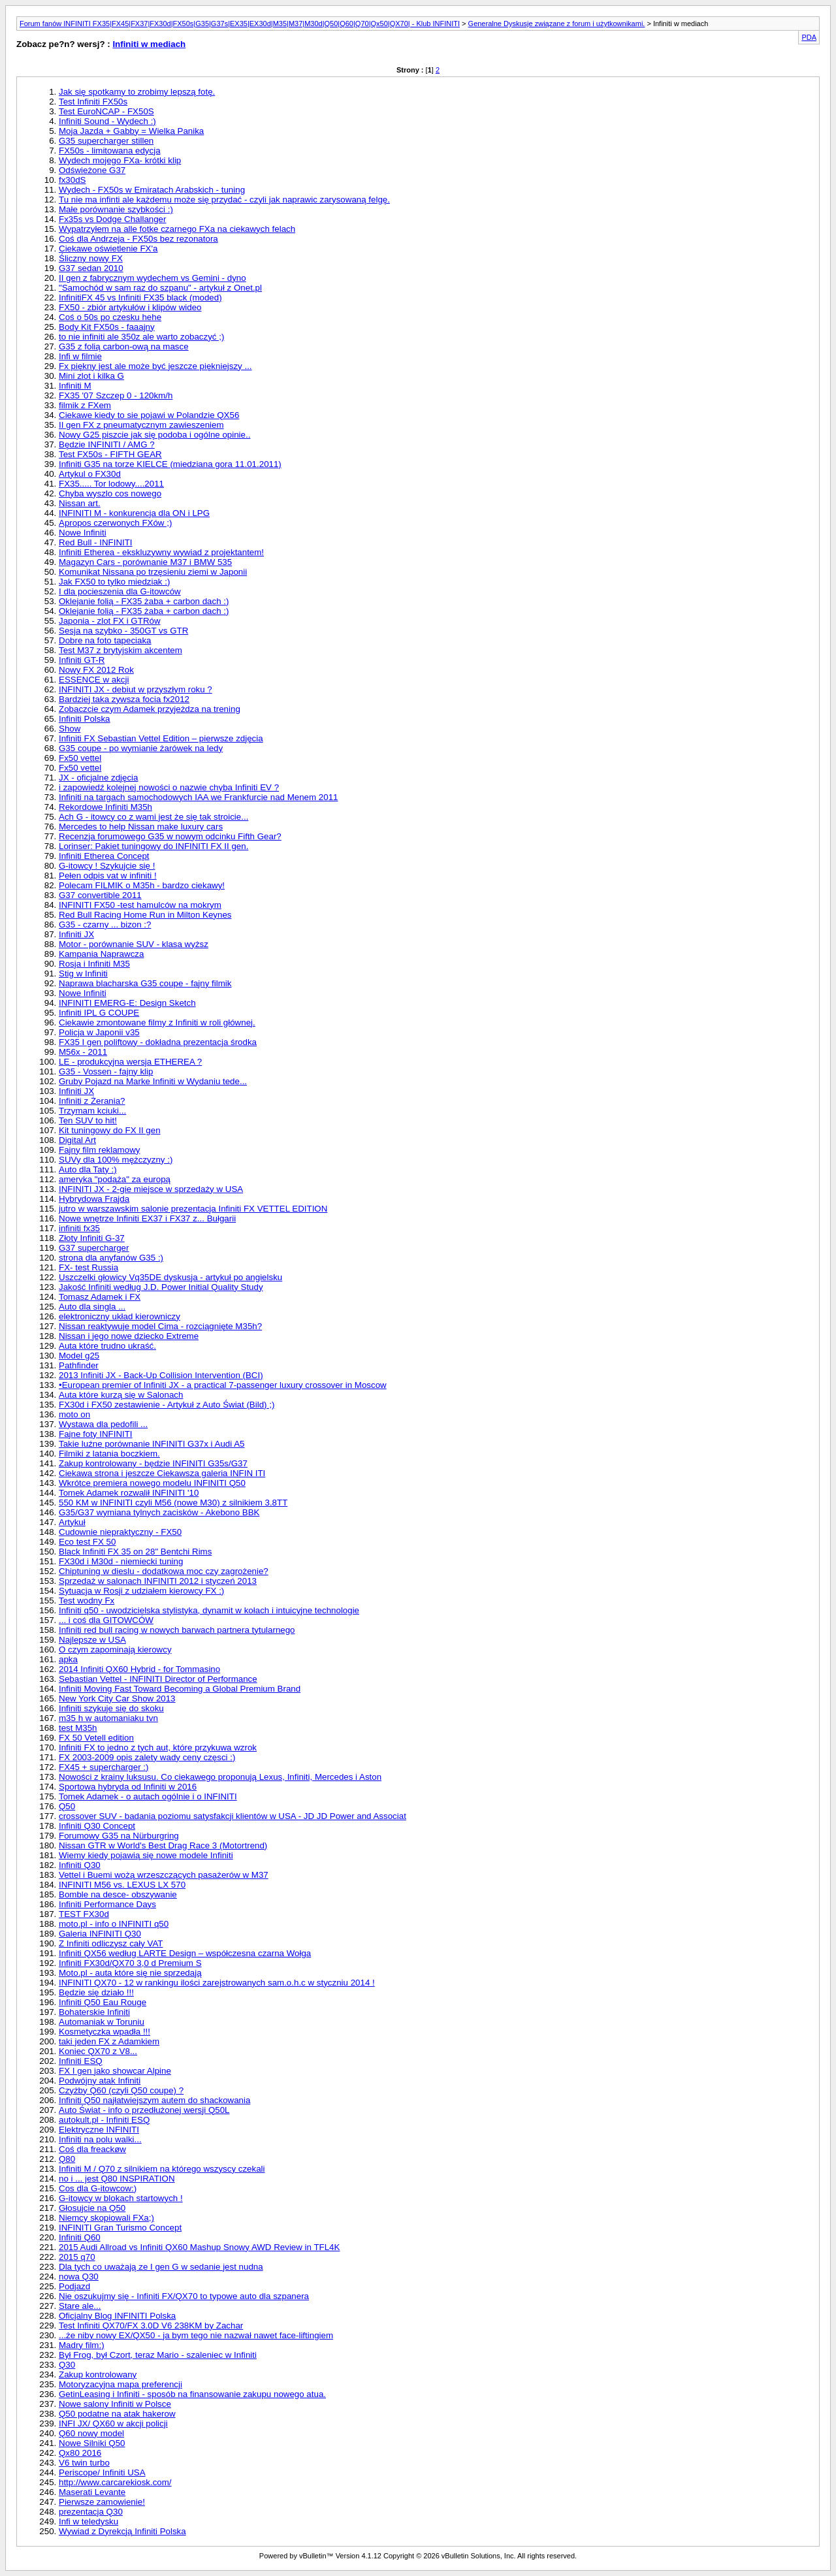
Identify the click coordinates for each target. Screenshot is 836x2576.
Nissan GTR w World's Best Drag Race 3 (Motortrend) (163, 1845)
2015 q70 (77, 2257)
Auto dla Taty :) (88, 1169)
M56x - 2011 (83, 1052)
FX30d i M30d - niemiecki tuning (121, 1561)
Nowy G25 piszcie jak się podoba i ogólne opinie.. (154, 435)
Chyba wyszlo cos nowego (110, 493)
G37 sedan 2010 (91, 268)
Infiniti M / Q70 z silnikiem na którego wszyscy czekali (162, 2169)
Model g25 (79, 1355)
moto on (74, 1414)
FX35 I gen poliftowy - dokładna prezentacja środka (158, 1042)
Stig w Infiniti (83, 973)
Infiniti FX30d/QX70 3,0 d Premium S (130, 1963)
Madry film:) (81, 2345)
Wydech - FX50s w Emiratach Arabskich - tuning (152, 190)
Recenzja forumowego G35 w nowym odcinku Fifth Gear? (170, 836)
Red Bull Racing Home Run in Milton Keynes (145, 915)
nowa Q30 (79, 2276)
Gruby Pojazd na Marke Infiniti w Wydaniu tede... (153, 1081)
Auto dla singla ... (92, 1307)
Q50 (67, 1806)
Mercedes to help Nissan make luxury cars (141, 826)
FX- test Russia (88, 1267)
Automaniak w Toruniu (101, 2022)
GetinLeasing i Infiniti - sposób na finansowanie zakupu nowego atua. (192, 2394)
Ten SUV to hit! (88, 1120)
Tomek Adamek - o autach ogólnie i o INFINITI (148, 1796)
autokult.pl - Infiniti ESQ (104, 2120)
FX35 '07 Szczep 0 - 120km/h (115, 395)
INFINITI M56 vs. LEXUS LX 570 (122, 1885)
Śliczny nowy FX (91, 258)
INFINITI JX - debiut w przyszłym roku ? (135, 689)
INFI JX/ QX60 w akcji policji (113, 2423)
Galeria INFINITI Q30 (100, 1934)
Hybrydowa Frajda (94, 1199)
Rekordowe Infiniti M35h (105, 807)
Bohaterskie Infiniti (94, 2012)
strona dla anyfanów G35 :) (111, 1258)
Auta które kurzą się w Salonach (121, 1395)
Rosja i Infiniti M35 (94, 964)
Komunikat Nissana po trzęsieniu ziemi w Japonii (153, 572)
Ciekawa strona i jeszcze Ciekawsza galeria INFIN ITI (162, 1473)
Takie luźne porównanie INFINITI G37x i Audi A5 (151, 1444)
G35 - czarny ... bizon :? (105, 924)
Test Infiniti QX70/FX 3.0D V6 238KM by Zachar (151, 2325)
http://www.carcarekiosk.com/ (115, 2482)
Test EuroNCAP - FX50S (106, 111)
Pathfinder (79, 1365)
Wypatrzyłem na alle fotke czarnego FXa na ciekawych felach (177, 229)
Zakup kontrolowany (98, 2374)
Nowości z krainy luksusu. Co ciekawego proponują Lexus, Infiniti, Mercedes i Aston (220, 1777)
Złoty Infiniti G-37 (92, 1238)
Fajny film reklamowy (99, 1150)
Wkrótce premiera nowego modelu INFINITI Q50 (152, 1483)
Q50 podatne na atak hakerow (117, 2414)
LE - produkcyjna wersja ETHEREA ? (130, 1062)
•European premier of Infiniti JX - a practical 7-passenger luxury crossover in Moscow (223, 1385)
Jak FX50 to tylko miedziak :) (114, 582)
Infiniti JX (76, 934)
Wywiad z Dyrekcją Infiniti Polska (122, 2531)
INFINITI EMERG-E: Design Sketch (127, 1003)
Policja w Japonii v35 (99, 1032)
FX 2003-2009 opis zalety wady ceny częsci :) (147, 1757)
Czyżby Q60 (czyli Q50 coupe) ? (121, 2090)
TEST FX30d (84, 1914)
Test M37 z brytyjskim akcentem (120, 650)
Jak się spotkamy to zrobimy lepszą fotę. (137, 92)
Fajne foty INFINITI (96, 1434)
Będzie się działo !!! (96, 1992)
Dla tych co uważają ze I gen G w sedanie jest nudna (161, 2267)
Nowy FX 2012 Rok (96, 670)
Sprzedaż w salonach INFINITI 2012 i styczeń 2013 (158, 1581)
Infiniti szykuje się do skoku (111, 1708)
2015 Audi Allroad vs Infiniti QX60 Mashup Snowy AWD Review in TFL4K (199, 2247)
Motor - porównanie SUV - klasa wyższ (133, 944)
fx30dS (72, 180)
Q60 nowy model (91, 2433)
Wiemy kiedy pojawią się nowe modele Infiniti (146, 1855)
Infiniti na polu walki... (100, 2139)
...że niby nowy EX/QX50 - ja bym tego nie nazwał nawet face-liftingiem (196, 2335)
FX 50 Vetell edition (96, 1738)
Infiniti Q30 (80, 1865)
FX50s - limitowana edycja (110, 150)
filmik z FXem (85, 405)
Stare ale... (80, 2306)
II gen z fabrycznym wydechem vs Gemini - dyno (152, 278)
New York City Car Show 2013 (117, 1698)
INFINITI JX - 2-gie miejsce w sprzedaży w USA (151, 1189)
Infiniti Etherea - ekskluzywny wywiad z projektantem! (161, 552)
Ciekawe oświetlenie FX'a (108, 248)
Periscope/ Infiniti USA (102, 2472)
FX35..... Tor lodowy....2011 (111, 484)
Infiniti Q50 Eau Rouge (102, 2002)
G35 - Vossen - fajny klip (106, 1071)
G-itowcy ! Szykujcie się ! (107, 866)
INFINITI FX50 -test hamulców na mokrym (140, 905)
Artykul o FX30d (90, 474)
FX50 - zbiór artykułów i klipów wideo (130, 307)
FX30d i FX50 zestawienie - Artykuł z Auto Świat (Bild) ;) (166, 1404)
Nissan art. (80, 503)
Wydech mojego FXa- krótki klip (120, 160)
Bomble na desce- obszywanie (118, 1894)
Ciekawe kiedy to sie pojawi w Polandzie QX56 (149, 415)
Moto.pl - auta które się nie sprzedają (130, 1973)
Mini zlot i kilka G (91, 376)
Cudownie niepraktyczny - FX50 (120, 1532)
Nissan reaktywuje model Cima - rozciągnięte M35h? (160, 1326)
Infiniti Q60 (80, 2237)
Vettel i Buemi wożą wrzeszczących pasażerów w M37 (163, 1875)
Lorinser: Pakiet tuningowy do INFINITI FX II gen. (153, 846)
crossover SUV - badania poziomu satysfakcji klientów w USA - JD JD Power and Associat (232, 1816)
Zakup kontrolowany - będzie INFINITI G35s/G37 (153, 1463)
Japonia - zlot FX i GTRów (110, 621)
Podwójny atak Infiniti (99, 2080)
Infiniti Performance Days (107, 1904)
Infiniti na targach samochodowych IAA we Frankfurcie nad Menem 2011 (198, 797)
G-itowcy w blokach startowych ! (121, 2198)
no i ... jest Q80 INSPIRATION (117, 2178)
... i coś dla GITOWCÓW (106, 1620)
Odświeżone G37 (92, 170)
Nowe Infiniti (82, 533)
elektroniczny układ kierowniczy (119, 1316)
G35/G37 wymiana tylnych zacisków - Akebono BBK (159, 1512)
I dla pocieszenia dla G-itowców (120, 591)
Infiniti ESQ (81, 2061)
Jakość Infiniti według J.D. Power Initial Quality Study (161, 1287)
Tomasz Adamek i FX (99, 1297)
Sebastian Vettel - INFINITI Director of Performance (158, 1679)
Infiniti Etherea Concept (104, 856)
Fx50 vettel (80, 758)
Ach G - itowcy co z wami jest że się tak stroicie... (153, 817)
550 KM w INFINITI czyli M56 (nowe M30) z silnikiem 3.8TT (173, 1502)
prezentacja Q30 (91, 2512)
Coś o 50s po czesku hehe (110, 317)
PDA (808, 37)
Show (69, 728)
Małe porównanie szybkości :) (116, 209)
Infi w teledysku (88, 2521)
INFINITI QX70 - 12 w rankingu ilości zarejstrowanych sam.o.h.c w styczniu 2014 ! (217, 1983)
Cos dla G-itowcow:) (98, 2188)
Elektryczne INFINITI (99, 2129)
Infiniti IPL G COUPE (99, 1013)
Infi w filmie (80, 356)
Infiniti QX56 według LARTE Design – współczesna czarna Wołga (185, 1953)
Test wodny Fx (86, 1600)
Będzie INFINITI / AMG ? (107, 444)
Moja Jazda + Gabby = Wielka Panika (131, 131)
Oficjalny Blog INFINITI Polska (117, 2316)
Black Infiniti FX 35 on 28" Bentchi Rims (135, 1551)
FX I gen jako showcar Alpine (115, 2071)
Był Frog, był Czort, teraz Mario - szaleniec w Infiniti (158, 2355)
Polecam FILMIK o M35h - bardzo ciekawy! (142, 885)
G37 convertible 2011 (100, 895)
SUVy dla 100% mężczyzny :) (115, 1160)
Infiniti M (75, 386)
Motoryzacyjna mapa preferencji (120, 2384)
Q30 (67, 2365)
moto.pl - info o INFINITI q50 (114, 1924)
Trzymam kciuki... (92, 1111)
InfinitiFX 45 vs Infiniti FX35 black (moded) (140, 297)
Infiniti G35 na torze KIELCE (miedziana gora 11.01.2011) (170, 464)
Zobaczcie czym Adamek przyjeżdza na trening (149, 709)
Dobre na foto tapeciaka (105, 640)
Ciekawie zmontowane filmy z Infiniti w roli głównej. (157, 1022)
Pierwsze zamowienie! (102, 2502)
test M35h (78, 1728)
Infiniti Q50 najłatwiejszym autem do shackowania (154, 2100)
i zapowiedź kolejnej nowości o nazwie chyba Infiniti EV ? (169, 787)
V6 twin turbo (84, 2463)
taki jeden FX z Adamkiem (109, 2041)
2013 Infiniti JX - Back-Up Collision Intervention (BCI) (161, 1375)
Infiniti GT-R (81, 660)
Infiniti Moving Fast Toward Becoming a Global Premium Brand (179, 1689)
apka (68, 1659)
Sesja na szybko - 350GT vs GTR (123, 631)
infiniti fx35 (79, 1228)
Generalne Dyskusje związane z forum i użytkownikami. (556, 23)
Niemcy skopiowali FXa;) (106, 2218)
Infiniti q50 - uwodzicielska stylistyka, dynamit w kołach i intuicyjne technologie (209, 1610)
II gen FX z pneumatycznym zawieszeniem (141, 425)
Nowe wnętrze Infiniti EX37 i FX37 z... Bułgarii (147, 1218)
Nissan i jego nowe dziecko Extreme (129, 1336)
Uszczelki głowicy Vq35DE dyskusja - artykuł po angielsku (170, 1277)
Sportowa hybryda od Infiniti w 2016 (128, 1787)
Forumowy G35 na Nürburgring (119, 1836)
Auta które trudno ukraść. (107, 1346)
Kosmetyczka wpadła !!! (104, 2032)
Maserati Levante (92, 2492)
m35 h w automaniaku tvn (108, 1718)
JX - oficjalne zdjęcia (98, 777)
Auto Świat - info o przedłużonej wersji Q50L (144, 2110)
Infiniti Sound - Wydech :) (107, 121)
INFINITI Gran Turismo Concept (120, 2227)
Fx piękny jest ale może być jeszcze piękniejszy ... (155, 366)
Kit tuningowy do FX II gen (110, 1130)
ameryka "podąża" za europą (114, 1179)
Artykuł (72, 1522)
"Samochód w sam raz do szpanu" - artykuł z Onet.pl (160, 288)
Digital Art (77, 1140)
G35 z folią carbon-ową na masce (124, 346)
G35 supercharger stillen (106, 141)
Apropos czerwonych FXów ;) (115, 523)
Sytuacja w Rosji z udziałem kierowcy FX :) (141, 1591)
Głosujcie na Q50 (92, 2208)
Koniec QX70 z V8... (98, 2051)
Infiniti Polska (84, 719)
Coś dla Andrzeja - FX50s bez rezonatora (138, 239)
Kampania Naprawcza (101, 954)
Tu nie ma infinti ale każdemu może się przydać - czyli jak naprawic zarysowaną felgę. (224, 199)
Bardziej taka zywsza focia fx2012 (124, 699)
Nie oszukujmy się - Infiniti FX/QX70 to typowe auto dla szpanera (184, 2296)
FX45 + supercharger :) (103, 1767)
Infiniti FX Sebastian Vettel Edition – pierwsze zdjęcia (161, 738)
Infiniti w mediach (148, 44)
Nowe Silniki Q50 (92, 2443)
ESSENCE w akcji (94, 679)
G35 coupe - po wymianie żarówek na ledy (141, 748)
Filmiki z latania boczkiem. (109, 1453)
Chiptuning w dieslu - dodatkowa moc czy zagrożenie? (163, 1571)
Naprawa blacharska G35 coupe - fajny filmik (145, 983)
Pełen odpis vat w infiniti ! (108, 875)
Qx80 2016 (80, 2453)
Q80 (67, 2159)
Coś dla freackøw (92, 2149)
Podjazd (74, 2286)
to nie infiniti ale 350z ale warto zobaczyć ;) (141, 337)
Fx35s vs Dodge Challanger (112, 219)
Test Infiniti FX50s (93, 101)
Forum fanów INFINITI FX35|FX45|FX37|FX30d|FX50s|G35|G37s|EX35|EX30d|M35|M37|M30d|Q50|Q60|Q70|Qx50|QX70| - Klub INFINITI (240, 23)
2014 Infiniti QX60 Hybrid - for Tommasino (139, 1669)
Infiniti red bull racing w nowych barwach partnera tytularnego (177, 1630)
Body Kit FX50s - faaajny (107, 327)
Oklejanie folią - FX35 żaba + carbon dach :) (144, 601)
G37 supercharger (94, 1248)
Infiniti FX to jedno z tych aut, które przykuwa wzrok (158, 1747)
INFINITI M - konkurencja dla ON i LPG (134, 513)
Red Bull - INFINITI (96, 542)
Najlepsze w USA (92, 1640)
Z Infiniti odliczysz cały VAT (111, 1943)
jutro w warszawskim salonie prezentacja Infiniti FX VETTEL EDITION (193, 1209)
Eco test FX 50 (87, 1542)
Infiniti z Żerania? (92, 1101)
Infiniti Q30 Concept (97, 1826)
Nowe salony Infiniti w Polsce (115, 2404)
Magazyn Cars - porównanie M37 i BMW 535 (145, 562)
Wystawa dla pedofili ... (103, 1424)
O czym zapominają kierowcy (115, 1649)
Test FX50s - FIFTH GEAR (110, 454)
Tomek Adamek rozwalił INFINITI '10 (129, 1493)
